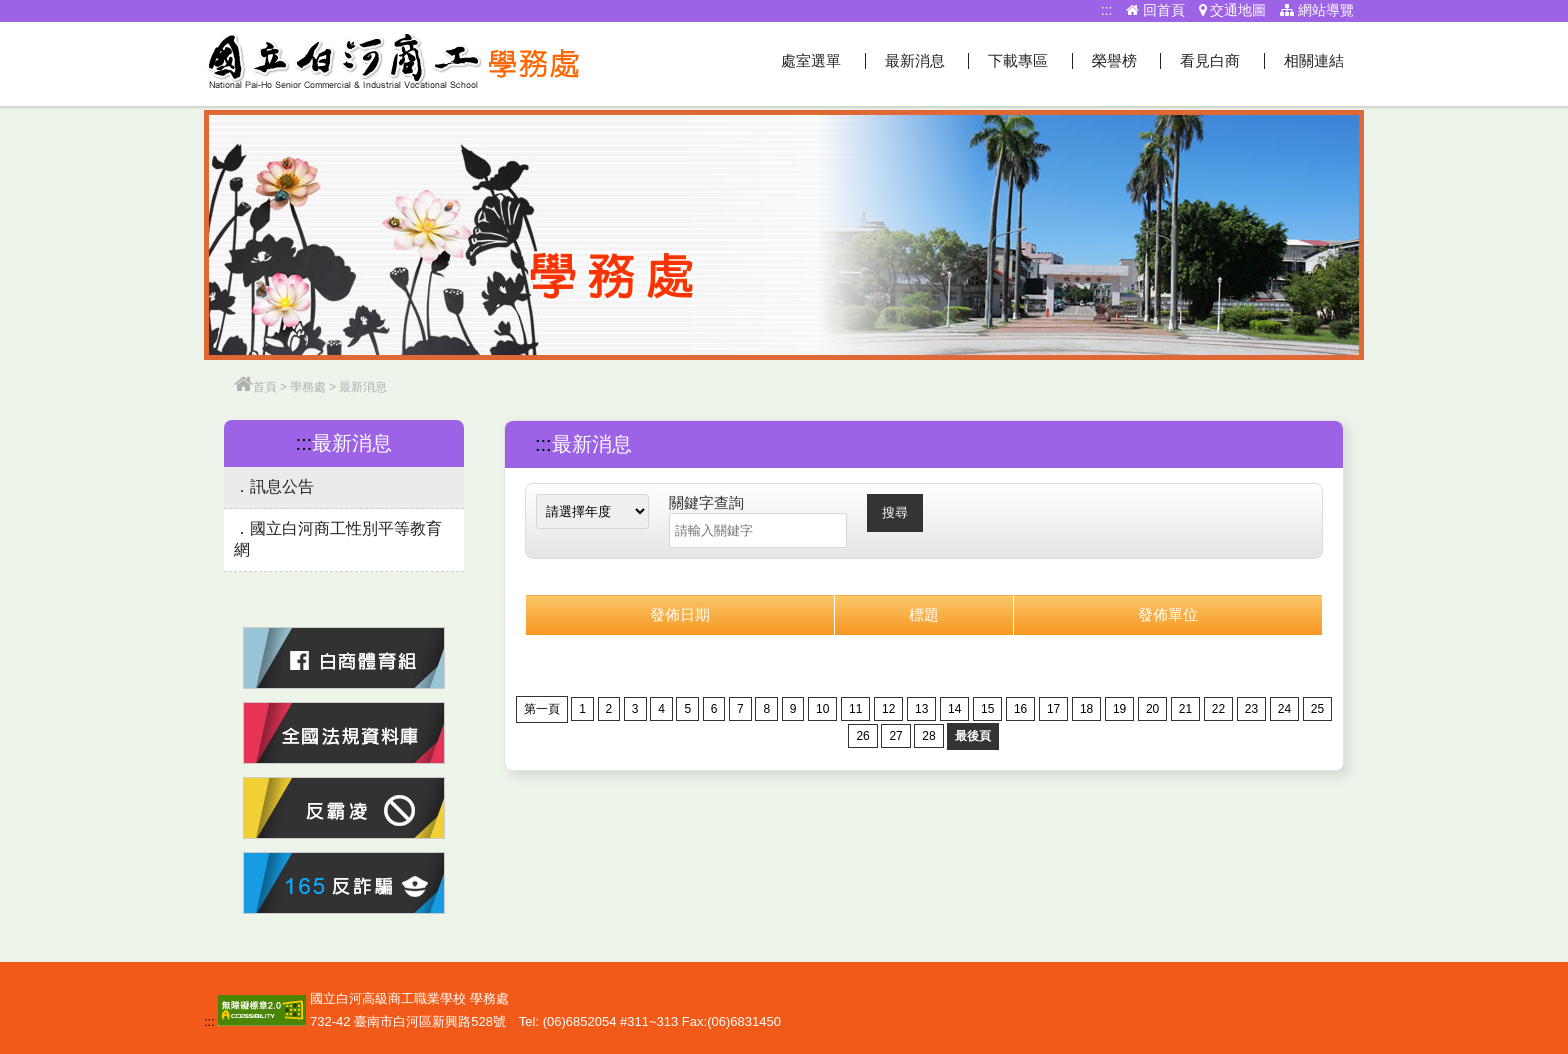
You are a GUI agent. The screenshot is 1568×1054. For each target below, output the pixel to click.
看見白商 (1210, 60)
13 (921, 709)
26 (862, 736)
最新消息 (915, 60)
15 (987, 709)
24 (1284, 709)
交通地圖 (1233, 10)
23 (1251, 709)
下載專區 (1018, 60)
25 (1317, 709)
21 (1185, 709)
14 (954, 709)
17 (1053, 709)
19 (1119, 709)
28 (928, 736)
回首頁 (1155, 10)
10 (822, 709)
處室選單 (811, 60)
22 (1218, 709)
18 (1086, 709)
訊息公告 (282, 486)
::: (1107, 10)
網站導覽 (1317, 10)
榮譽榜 (1114, 60)
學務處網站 (394, 64)
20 (1152, 709)
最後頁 (973, 736)
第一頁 (542, 709)
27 (895, 736)
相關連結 (1314, 60)
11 (855, 709)
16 (1020, 709)
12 (888, 709)
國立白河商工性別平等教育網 (338, 539)
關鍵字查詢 (706, 502)
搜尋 (895, 512)
